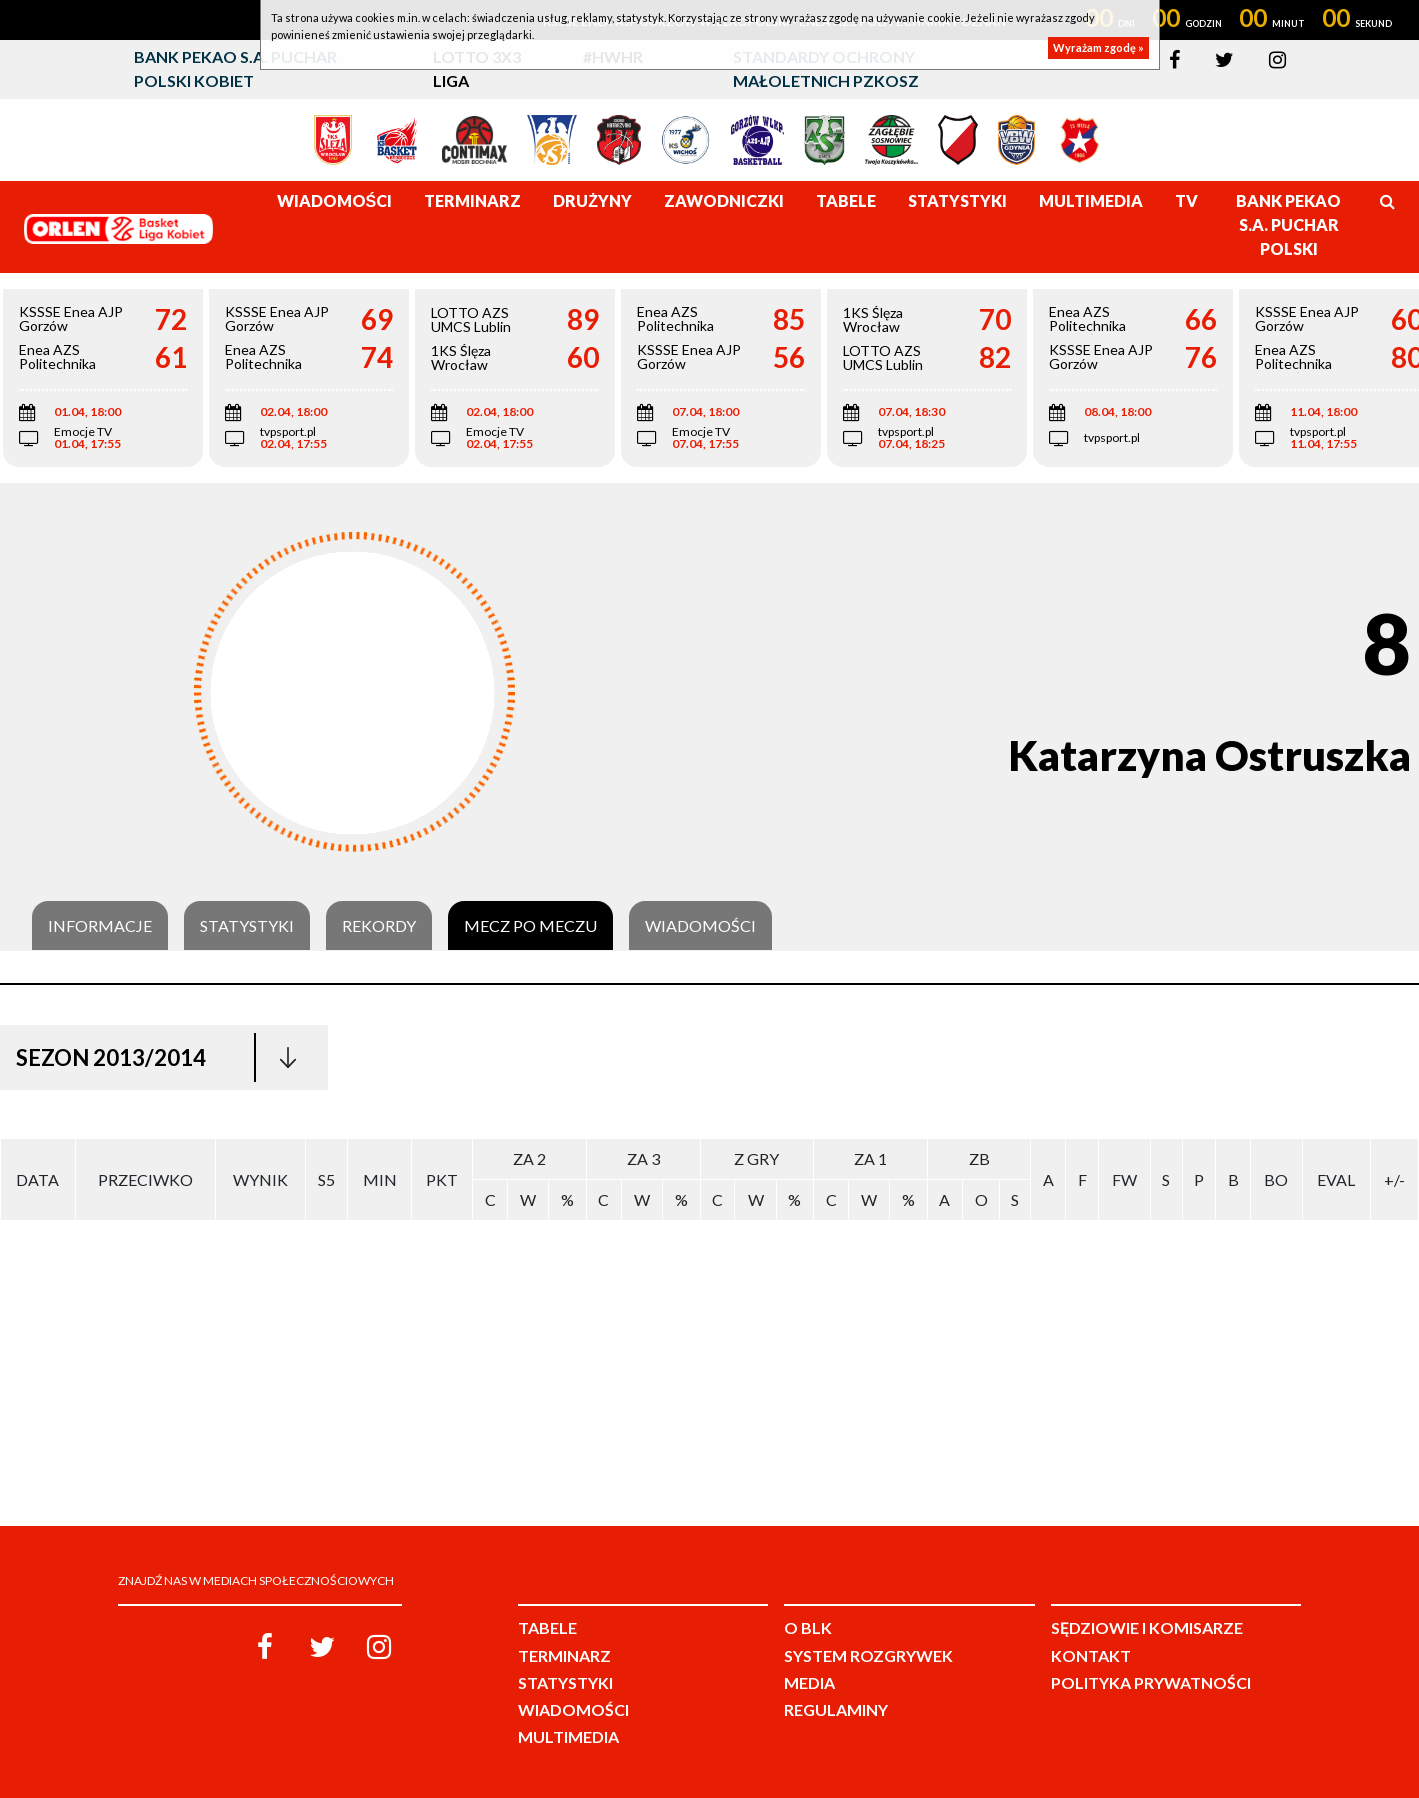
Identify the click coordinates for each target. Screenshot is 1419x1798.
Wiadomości (700, 926)
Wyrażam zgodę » (1098, 47)
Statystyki (247, 926)
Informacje (100, 926)
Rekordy (379, 926)
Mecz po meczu (530, 926)
